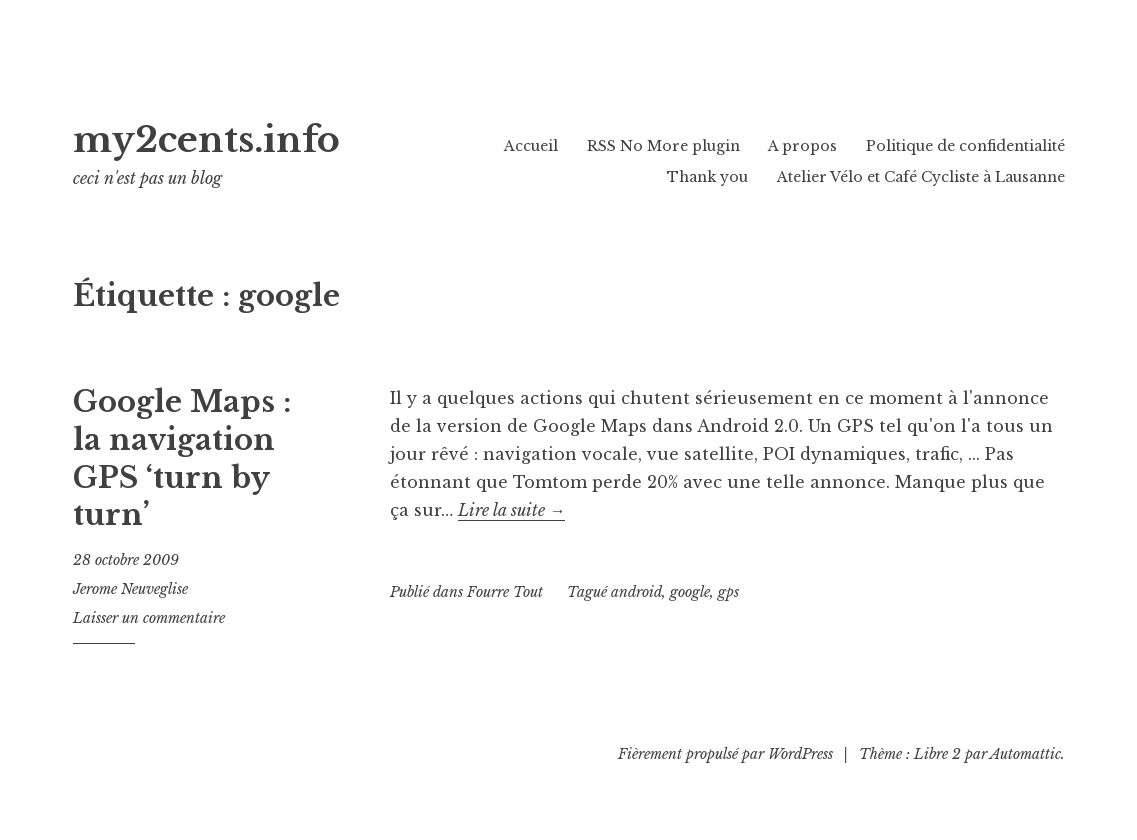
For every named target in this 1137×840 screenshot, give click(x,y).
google (690, 592)
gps (728, 592)
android (636, 592)
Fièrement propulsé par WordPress (725, 754)
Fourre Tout (505, 592)
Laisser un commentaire (149, 618)
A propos (802, 146)
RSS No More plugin (663, 146)
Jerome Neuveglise (130, 589)
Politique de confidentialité (965, 146)
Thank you (707, 177)
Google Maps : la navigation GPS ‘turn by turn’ (182, 458)
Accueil (531, 146)
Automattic (1025, 754)
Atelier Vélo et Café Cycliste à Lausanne (921, 177)
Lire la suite (511, 510)
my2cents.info (251, 135)
